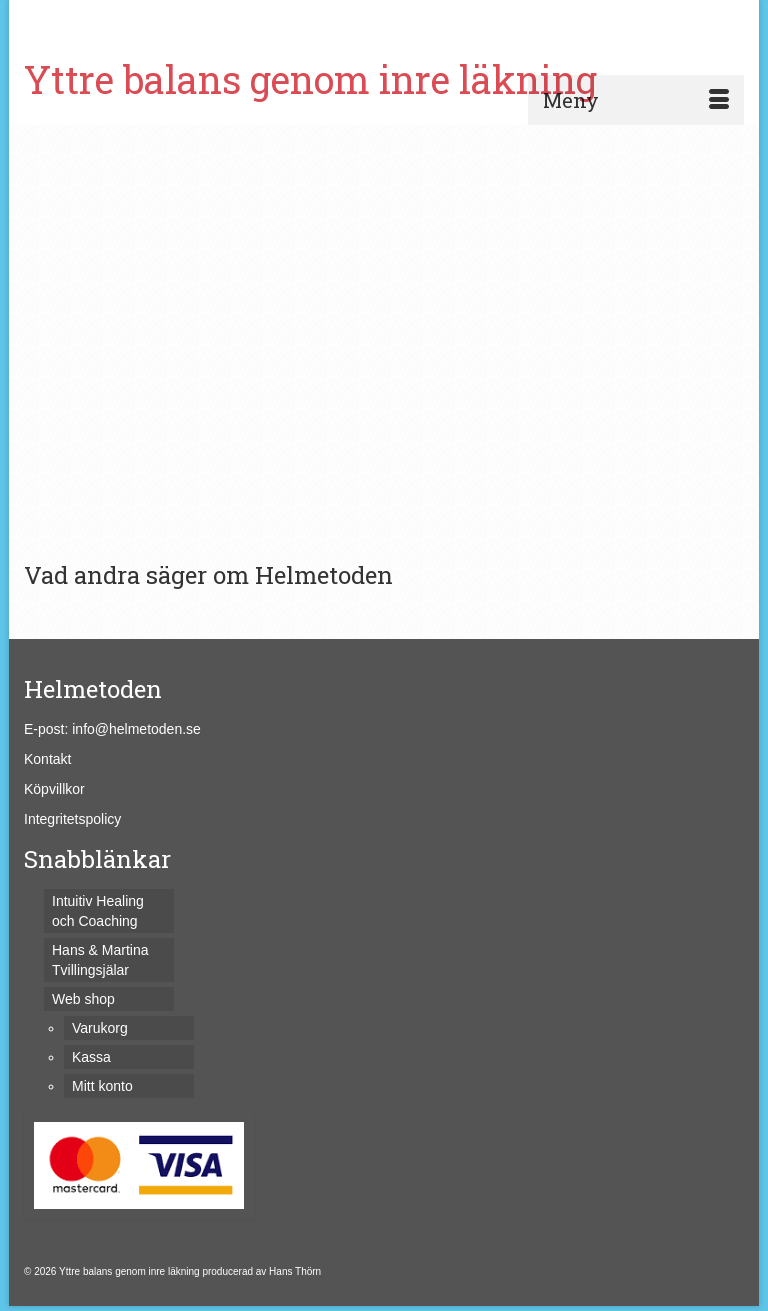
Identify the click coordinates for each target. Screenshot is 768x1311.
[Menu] (636, 100)
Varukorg (87, 17)
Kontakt (47, 759)
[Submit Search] (526, 16)
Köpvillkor (54, 789)
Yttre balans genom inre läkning (310, 79)
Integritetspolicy (72, 819)
